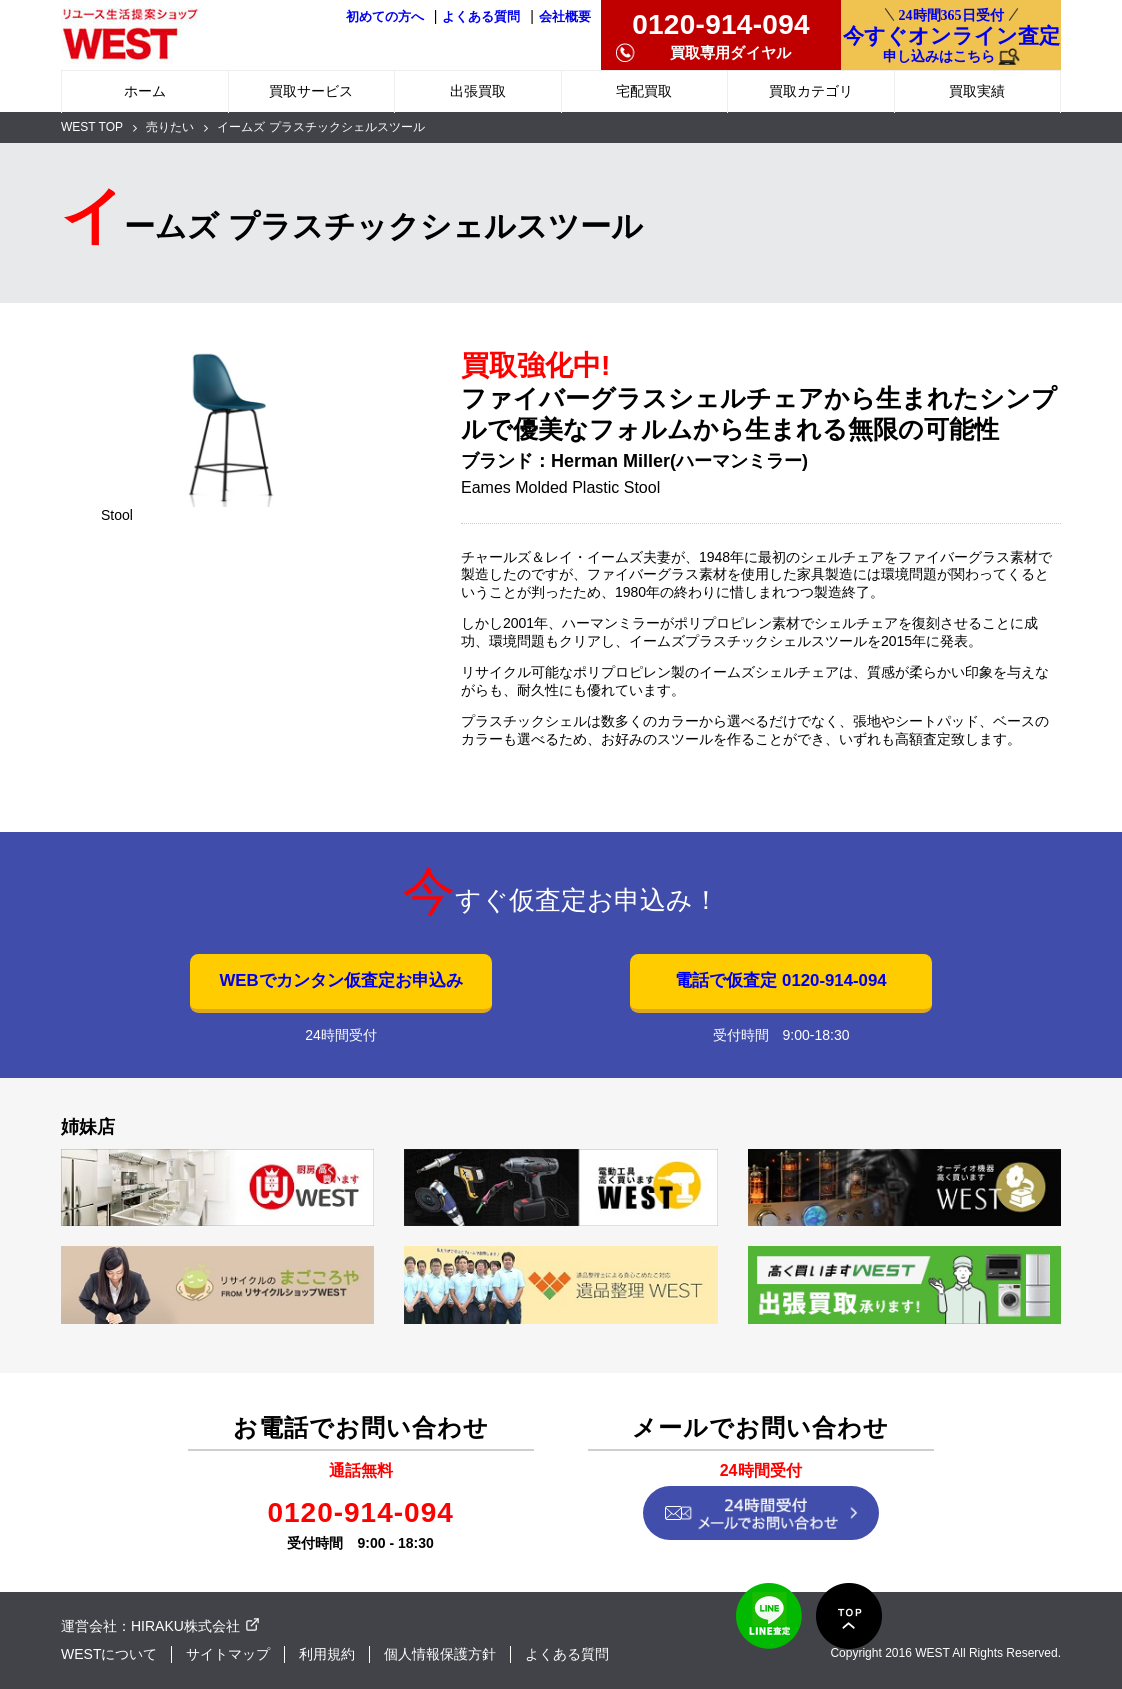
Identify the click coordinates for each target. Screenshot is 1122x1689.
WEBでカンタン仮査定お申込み (340, 980)
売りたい (170, 127)
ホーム (145, 91)
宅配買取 (644, 91)
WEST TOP (92, 127)
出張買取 (478, 91)
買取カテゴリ (811, 91)
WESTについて (109, 1654)
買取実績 (977, 91)
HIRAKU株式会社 (185, 1626)
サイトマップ (228, 1654)
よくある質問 (481, 17)
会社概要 (565, 17)
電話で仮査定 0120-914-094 (780, 980)
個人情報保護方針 (440, 1654)
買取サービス (311, 91)
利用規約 (327, 1654)
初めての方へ (385, 17)
